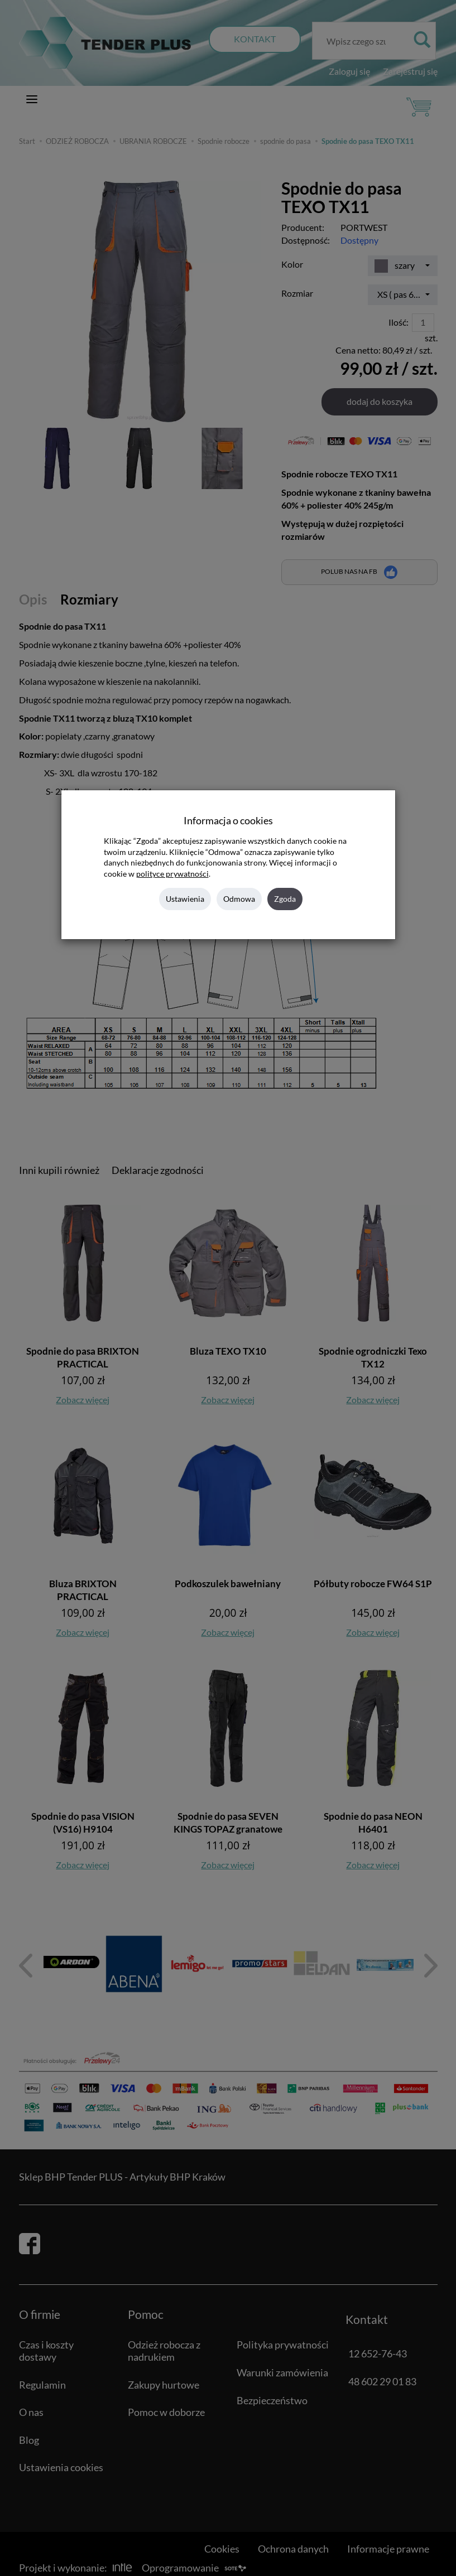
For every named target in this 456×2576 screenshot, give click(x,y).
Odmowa (239, 898)
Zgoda (285, 898)
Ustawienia (185, 898)
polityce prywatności (172, 873)
